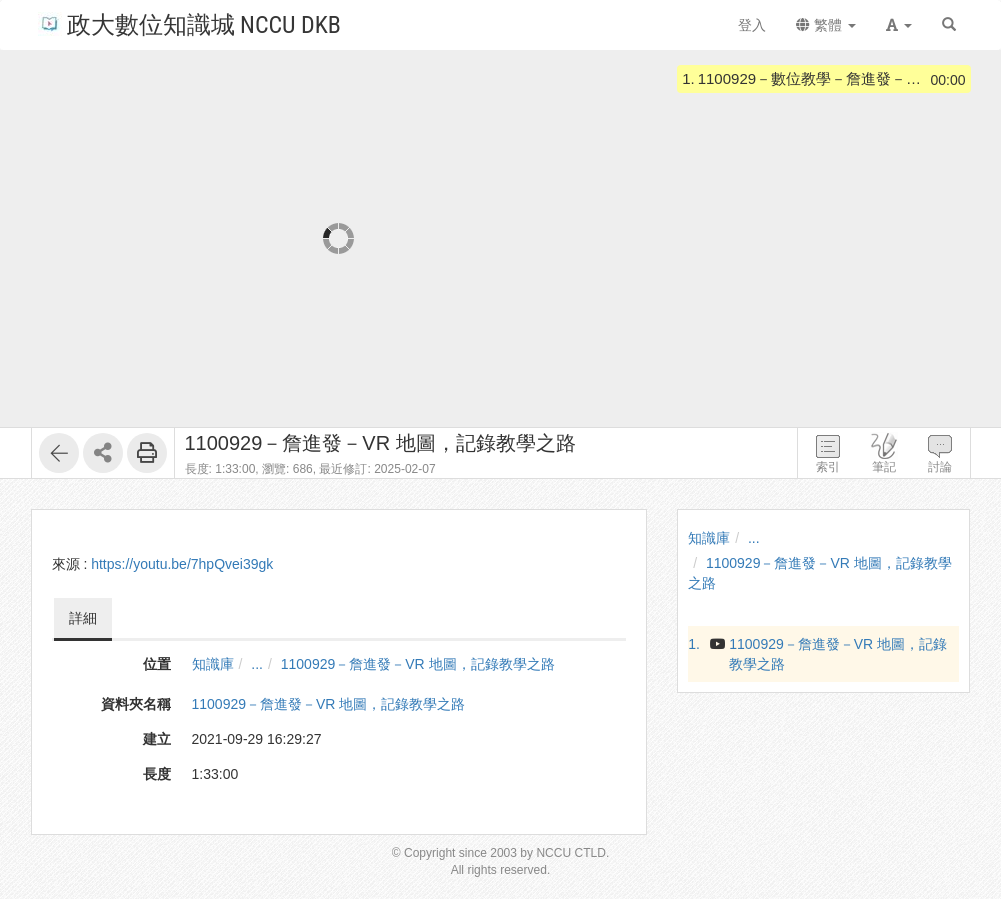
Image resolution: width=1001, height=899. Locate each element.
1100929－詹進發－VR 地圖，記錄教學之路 (418, 664)
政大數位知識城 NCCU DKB (189, 23)
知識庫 (213, 664)
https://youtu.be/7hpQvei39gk (182, 564)
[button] (899, 25)
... (257, 664)
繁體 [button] (826, 25)
